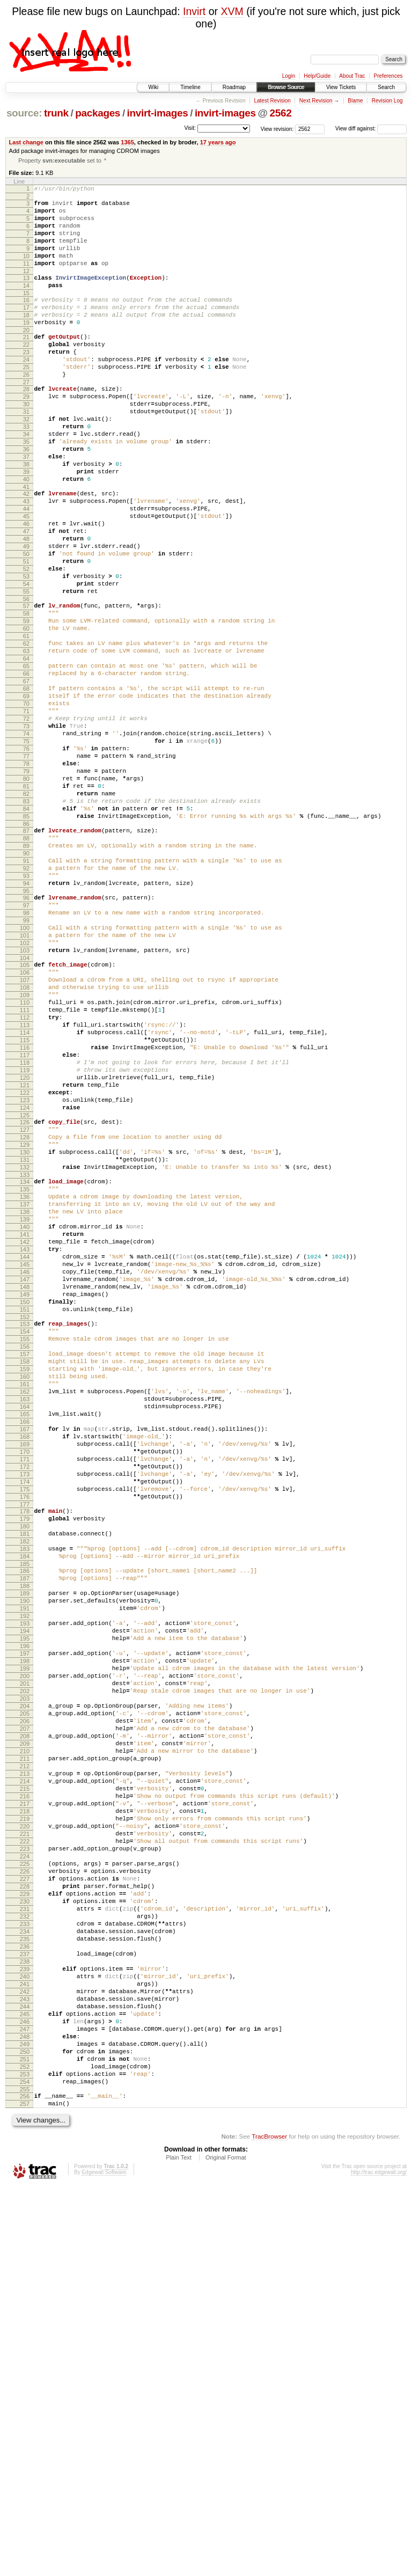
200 (25, 1973)
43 (26, 560)
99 (26, 1065)
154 (25, 1558)
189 (25, 1873)
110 (25, 1163)
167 (25, 1676)
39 (26, 526)
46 (26, 587)
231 (25, 2256)
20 (26, 357)
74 (26, 841)
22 (26, 373)
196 (25, 1937)
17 (26, 329)
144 (25, 1469)
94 (26, 1021)
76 (26, 859)
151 (25, 1532)
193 (25, 1909)
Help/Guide (317, 76)
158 (25, 1594)
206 (25, 2028)
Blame (355, 101)
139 (25, 1423)
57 (26, 686)
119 (25, 1245)
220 (25, 2156)
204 (25, 2010)
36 (26, 498)
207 (25, 2037)
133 (25, 1370)
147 (25, 1496)
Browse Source (286, 87)
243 (25, 2365)
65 (26, 759)
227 (25, 2219)
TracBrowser (269, 2525)
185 (25, 1838)
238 (25, 2320)
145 (25, 1478)
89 (26, 975)
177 (25, 1768)
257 (25, 2491)
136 (25, 1396)
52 (26, 642)
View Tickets (341, 87)
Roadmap (234, 87)
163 (25, 1640)
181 (25, 1802)
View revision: (277, 128)
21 (26, 364)
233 (25, 2274)
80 (26, 895)
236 (25, 2302)
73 (26, 832)
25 (26, 400)
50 (26, 624)
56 (26, 679)
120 (25, 1254)
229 (25, 2238)
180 (25, 1793)
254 (25, 2466)
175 (25, 1749)
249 (25, 2420)
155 (25, 1567)
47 (26, 597)
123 (25, 1281)
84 (26, 932)
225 (25, 2201)
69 (26, 795)
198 (25, 1955)
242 (25, 2356)
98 (26, 1055)
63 (26, 740)
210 (25, 2064)
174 (25, 1740)
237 (25, 2311)
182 (25, 1811)
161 (25, 1622)
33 (26, 471)
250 (25, 2429)
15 (26, 313)
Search (386, 87)
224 (25, 2192)
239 (25, 2329)
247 (25, 2402)
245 (25, 2384)
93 (26, 1012)
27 (26, 418)
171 (25, 1713)
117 (25, 1227)
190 (25, 1882)
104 (25, 1110)
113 (25, 1190)
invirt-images (157, 113)
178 (25, 1775)
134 (25, 1377)
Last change (26, 142)
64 (26, 750)
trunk (56, 113)
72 (26, 822)
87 (26, 957)
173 (25, 1731)
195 (25, 1927)
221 (25, 2165)
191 (25, 1891)
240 (25, 2338)
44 (26, 569)
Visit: (190, 128)
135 (25, 1387)
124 (25, 1290)
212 (25, 2083)
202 (25, 1991)
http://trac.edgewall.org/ (379, 2561)
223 (25, 2183)
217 (25, 2128)
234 (25, 2283)
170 (25, 1704)
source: (24, 113)
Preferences (388, 76)
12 (26, 288)
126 (25, 1307)
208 (25, 2046)
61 (26, 722)
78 (26, 877)
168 (25, 1685)
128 (25, 1325)
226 (25, 2210)
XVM (231, 11)
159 (25, 1603)
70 (26, 804)
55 (26, 670)
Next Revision (316, 101)
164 (25, 1649)
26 (26, 409)
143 (25, 1460)
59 (26, 704)
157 (25, 1585)
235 (25, 2292)
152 (25, 1542)
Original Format (225, 2546)
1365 (127, 142)
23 (26, 382)
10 (26, 270)
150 (25, 1523)
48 (26, 606)
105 (25, 1117)
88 (26, 966)
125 (25, 1300)
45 (26, 578)
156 (25, 1576)
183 (25, 1820)
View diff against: (371, 128)
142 (25, 1450)
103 (25, 1101)
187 (25, 1854)
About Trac (352, 76)
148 (25, 1505)
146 (25, 1487)
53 (26, 651)
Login (288, 76)
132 (25, 1361)
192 (25, 1900)
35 (26, 489)
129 (25, 1334)
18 (26, 338)
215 (25, 2110)
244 (25, 2375)
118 (25, 1236)
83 (26, 923)
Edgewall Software (104, 2561)
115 (25, 1208)
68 (26, 786)
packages (97, 113)
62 (26, 731)
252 (25, 2448)
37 (26, 507)
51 (26, 633)
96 (26, 1037)
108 (25, 1144)
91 (26, 994)
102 (25, 1092)
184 (25, 1829)
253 (25, 2457)
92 (26, 1003)
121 (25, 1263)
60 (26, 713)
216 (25, 2119)
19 (26, 348)
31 (26, 453)
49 (26, 615)
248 (25, 2411)
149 (25, 1514)
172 (25, 1722)
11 (26, 279)
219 (25, 2146)
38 (26, 517)
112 (25, 1181)
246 (25, 2393)
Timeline (190, 87)
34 (26, 480)
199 (25, 1964)
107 (25, 1135)
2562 (280, 113)
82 (26, 914)
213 (25, 2092)
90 (26, 985)
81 (26, 905)
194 (25, 1918)
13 (26, 295)
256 (25, 2482)
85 (26, 941)
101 (25, 1083)
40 (26, 535)
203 (25, 2000)
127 (25, 1316)
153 (25, 1549)
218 (25, 2137)
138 (25, 1414)
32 (26, 462)
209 (25, 2055)
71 (26, 813)
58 (26, 695)
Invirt (194, 11)
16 (26, 320)
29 (26, 434)
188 (25, 1864)
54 (26, 660)
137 (25, 1405)
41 (26, 544)
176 (25, 1758)
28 (26, 425)
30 (26, 444)
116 (25, 1217)
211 (25, 2073)
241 (25, 2347)
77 (26, 868)
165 (25, 1658)
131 (25, 1352)
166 (25, 1667)
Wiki (153, 87)
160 (25, 1612)
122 (25, 1272)
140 (25, 1432)
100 (25, 1074)
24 (26, 391)
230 (25, 2247)
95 (26, 1030)
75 (26, 850)
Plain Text (179, 2546)
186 (25, 1845)
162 (25, 1631)
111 (25, 1172)
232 (25, 2265)
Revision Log (387, 101)
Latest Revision (272, 101)
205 (25, 2019)
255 (25, 2475)
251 (25, 2438)
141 (25, 1441)
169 (25, 1695)
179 (25, 1784)
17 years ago (218, 142)
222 (25, 2174)
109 (25, 1154)
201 (25, 1982)
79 (26, 886)
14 (26, 304)
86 (26, 950)
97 (26, 1046)
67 (26, 777)
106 (25, 1126)
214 (25, 2101)
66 (26, 768)
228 (25, 2229)
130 (25, 1343)
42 (26, 551)
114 (25, 1199)
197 (25, 1946)
